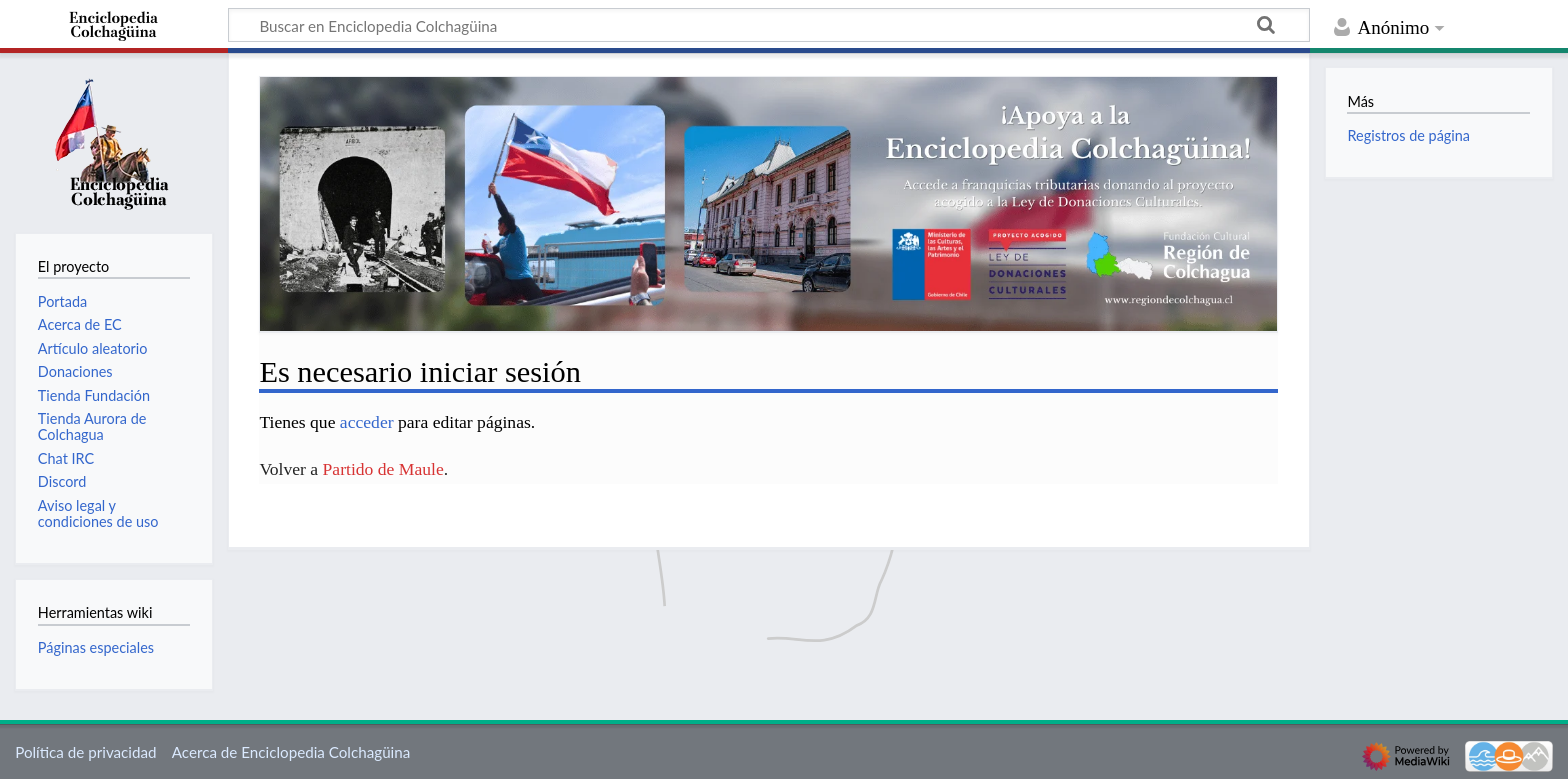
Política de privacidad (85, 752)
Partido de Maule (383, 469)
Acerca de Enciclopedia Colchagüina (291, 752)
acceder (367, 422)
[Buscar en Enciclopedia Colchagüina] (769, 25)
